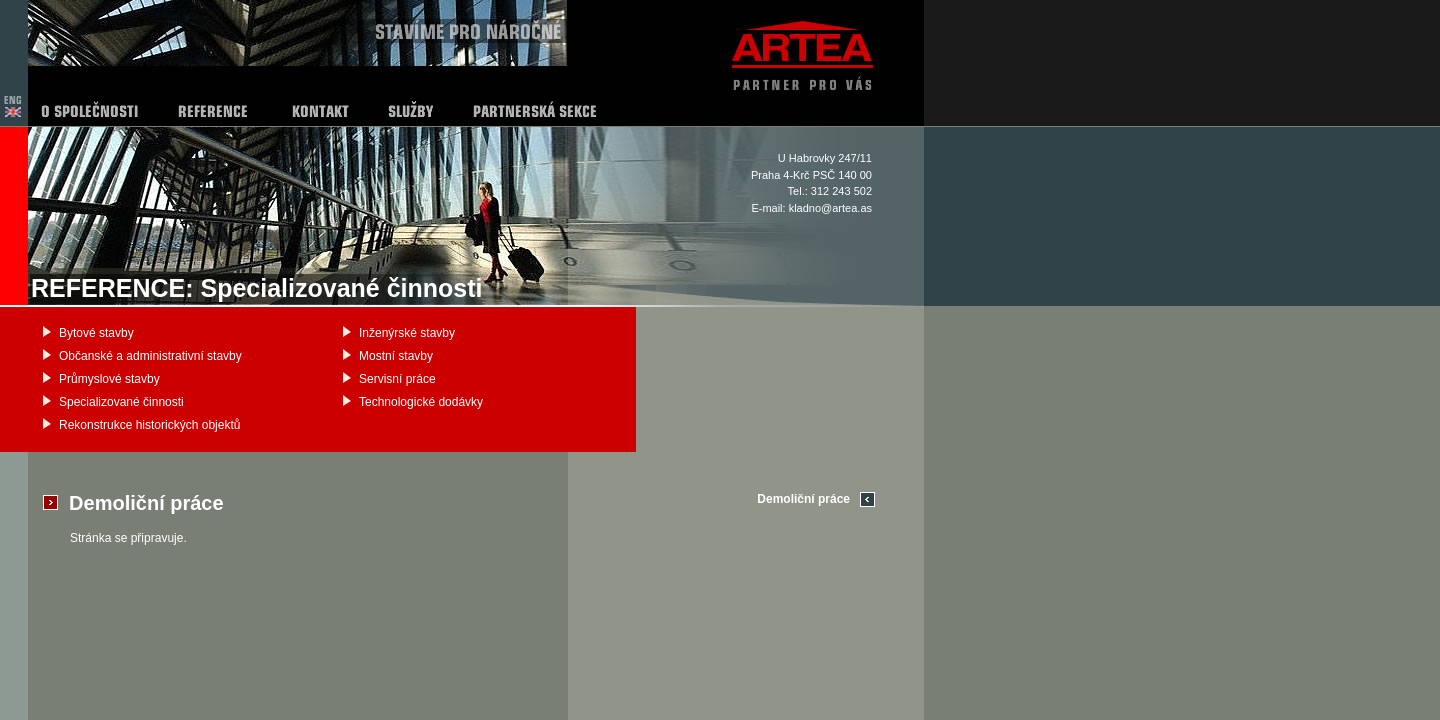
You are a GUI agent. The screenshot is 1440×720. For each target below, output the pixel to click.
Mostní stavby (396, 356)
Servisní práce (397, 379)
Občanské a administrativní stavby (150, 356)
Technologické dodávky (421, 402)
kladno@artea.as (830, 208)
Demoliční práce (803, 499)
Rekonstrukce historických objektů (149, 425)
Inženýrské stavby (407, 333)
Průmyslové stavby (109, 379)
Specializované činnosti (121, 402)
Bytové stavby (96, 333)
